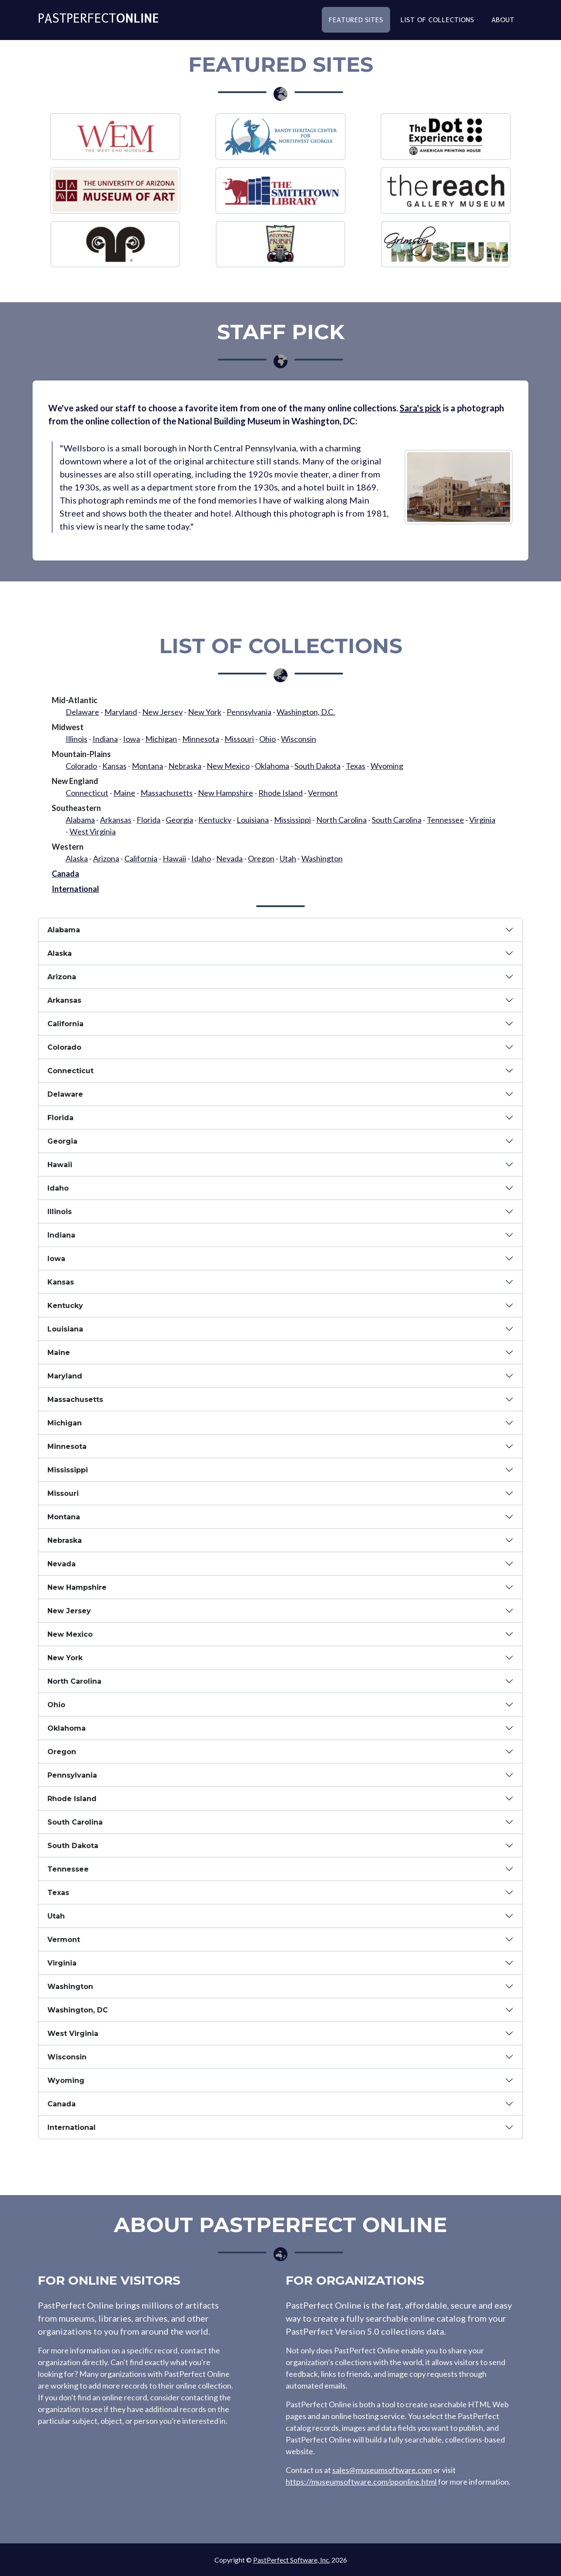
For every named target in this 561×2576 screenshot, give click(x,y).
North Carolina (341, 819)
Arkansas (115, 819)
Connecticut (87, 792)
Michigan (161, 739)
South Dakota (317, 766)
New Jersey (162, 712)
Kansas (114, 766)
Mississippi (292, 819)
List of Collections (437, 23)
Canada (65, 873)
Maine (124, 792)
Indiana (105, 739)
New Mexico (228, 766)
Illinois (76, 739)
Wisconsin (298, 739)
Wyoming (387, 766)
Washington (322, 858)
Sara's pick (420, 408)
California (140, 858)
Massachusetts (166, 792)
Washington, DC (77, 2010)
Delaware (82, 712)
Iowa (131, 739)
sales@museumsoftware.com (382, 2470)
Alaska (77, 858)
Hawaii (174, 858)
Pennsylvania (249, 712)
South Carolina (396, 819)
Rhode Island (280, 792)
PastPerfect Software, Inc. (291, 2560)
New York (204, 712)
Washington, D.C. (306, 712)
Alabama (80, 819)
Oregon (261, 858)
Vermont (323, 792)
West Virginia (93, 831)
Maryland (120, 712)
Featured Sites (356, 23)
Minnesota (200, 739)
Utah (288, 858)
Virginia (482, 819)
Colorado (81, 766)
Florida (148, 819)
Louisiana (253, 819)
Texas (355, 766)
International (75, 889)
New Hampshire (225, 792)
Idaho (201, 858)
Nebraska (184, 766)
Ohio (267, 739)
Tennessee (445, 819)
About (502, 23)
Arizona (106, 858)
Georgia (179, 819)
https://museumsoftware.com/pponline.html (361, 2481)
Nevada (229, 858)
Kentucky (214, 819)
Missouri (239, 739)
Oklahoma (272, 766)
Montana (147, 766)
